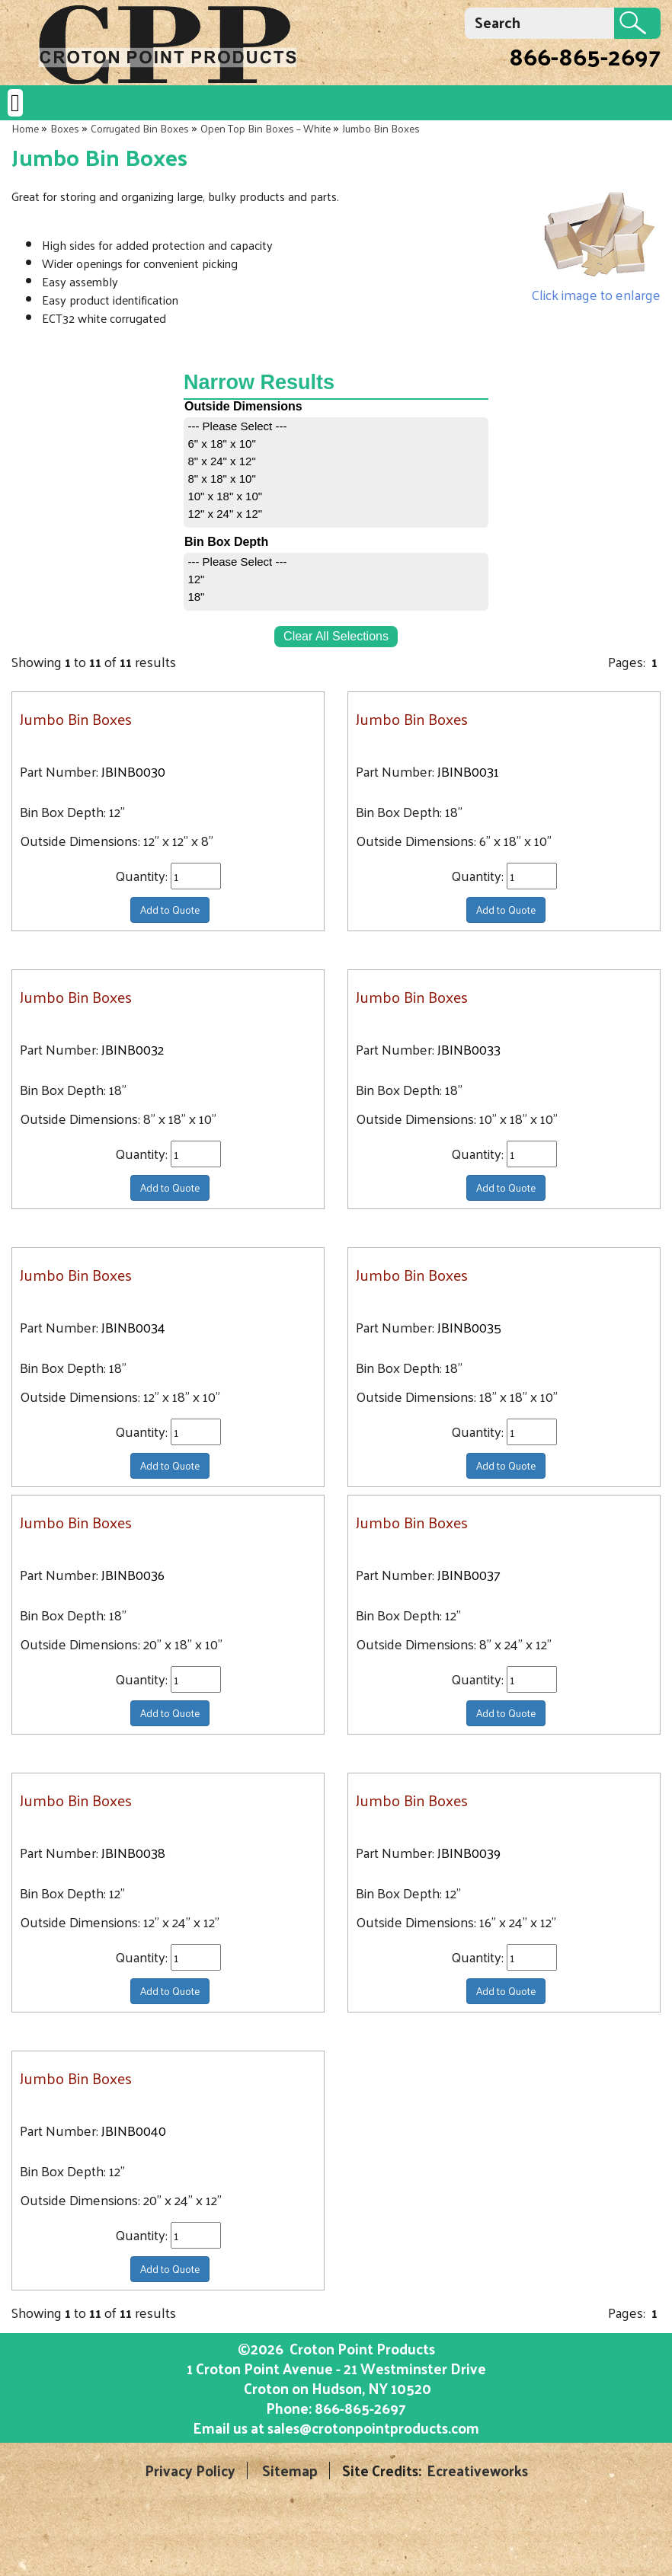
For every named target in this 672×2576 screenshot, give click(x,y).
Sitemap (290, 2470)
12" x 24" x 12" (224, 513)
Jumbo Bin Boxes (381, 128)
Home (25, 128)
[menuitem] (336, 426)
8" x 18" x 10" (221, 478)
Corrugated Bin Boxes (140, 128)
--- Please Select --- (236, 426)
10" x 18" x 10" (224, 496)
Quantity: (143, 876)
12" (195, 579)
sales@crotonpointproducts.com (373, 2427)
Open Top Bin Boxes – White (265, 128)
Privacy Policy (190, 2470)
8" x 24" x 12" (221, 461)
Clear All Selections (336, 636)
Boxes (64, 128)
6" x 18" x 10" (221, 443)
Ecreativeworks (477, 2470)
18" (195, 596)
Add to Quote (170, 909)
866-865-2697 (585, 56)
